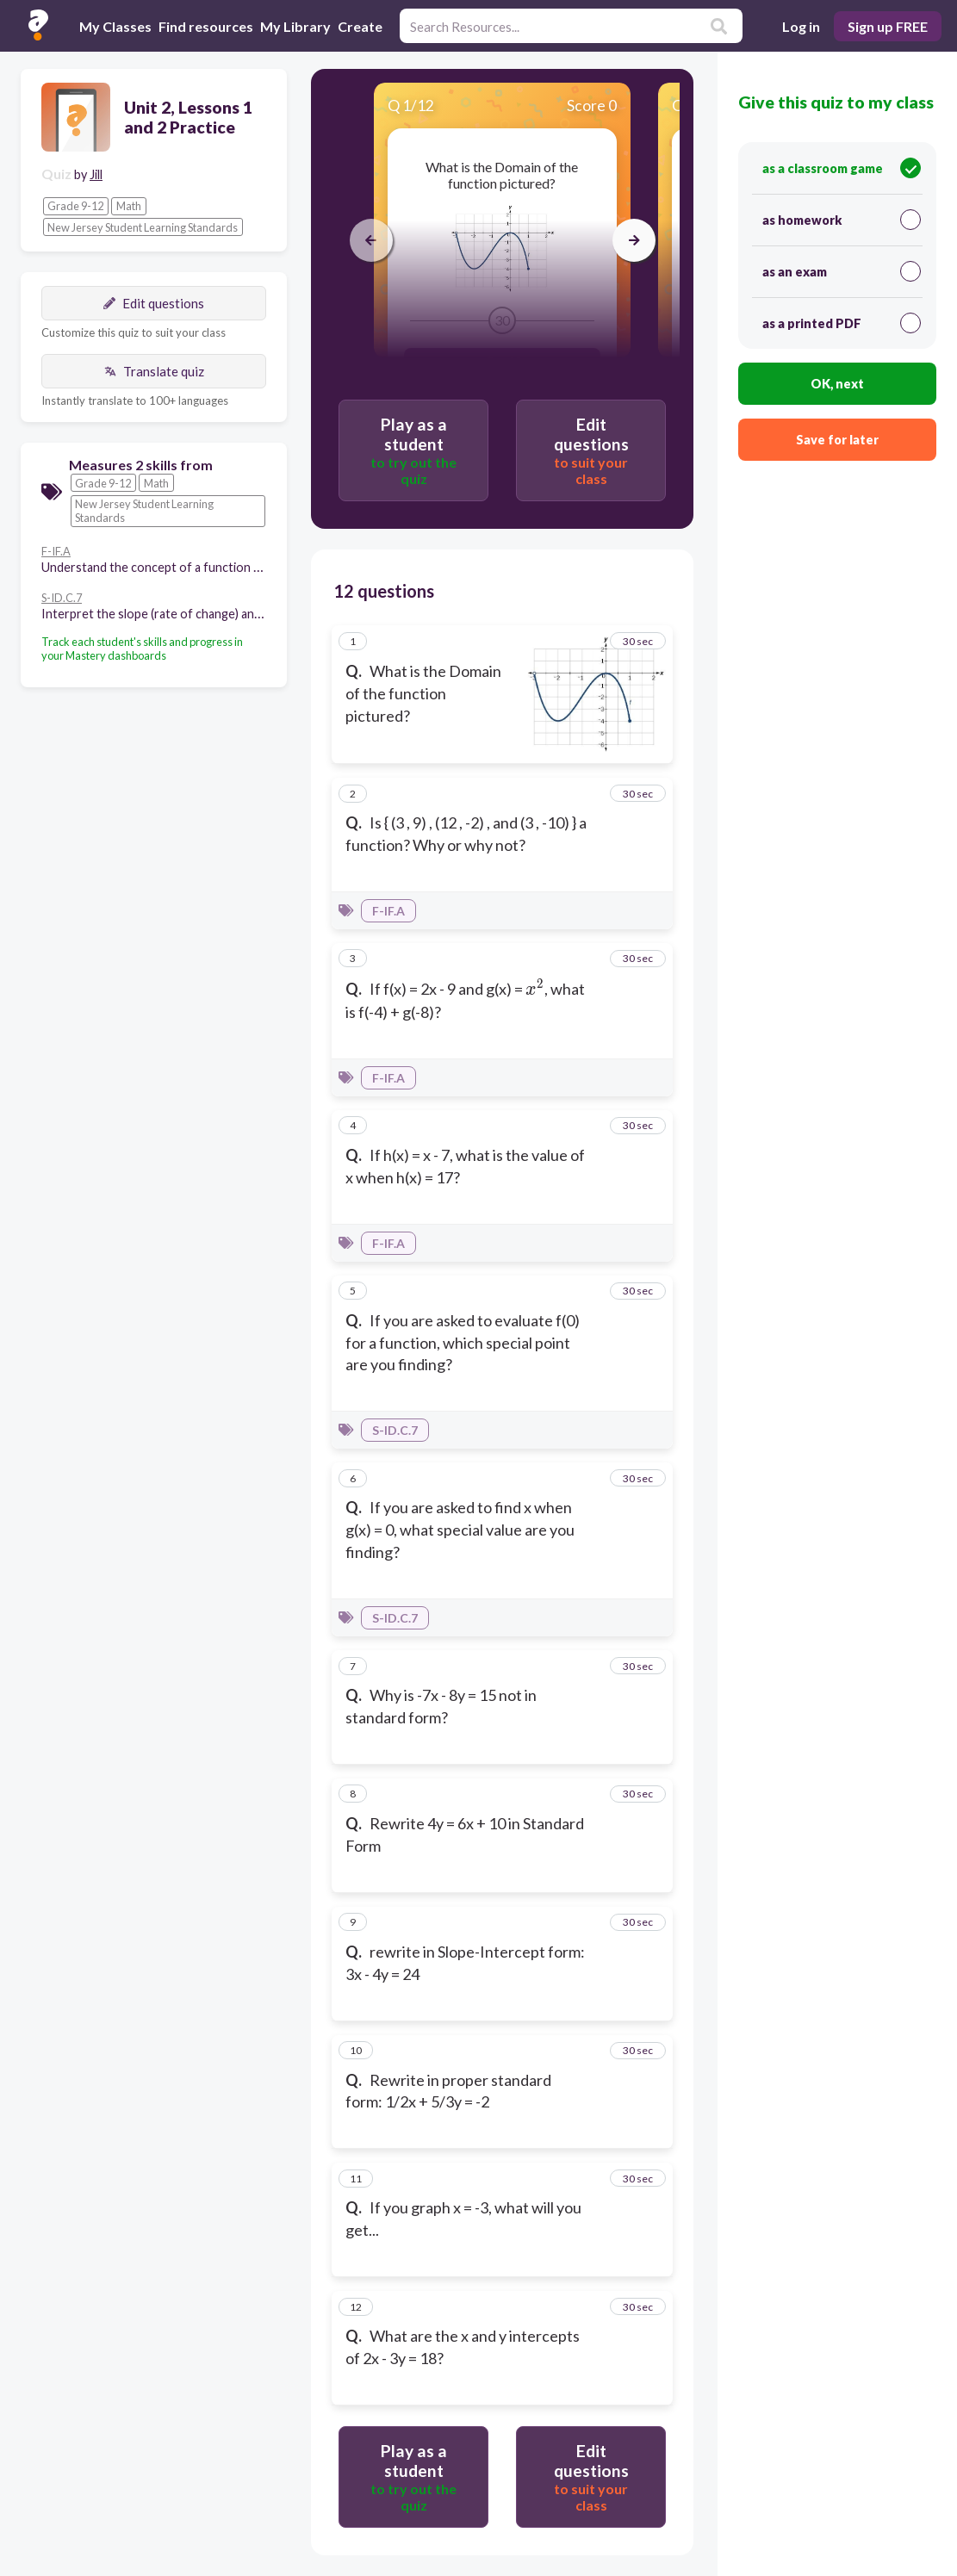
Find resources (205, 26)
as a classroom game (841, 168)
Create (360, 26)
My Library (295, 26)
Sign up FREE (888, 26)
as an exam (841, 271)
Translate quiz (154, 371)
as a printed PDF (841, 323)
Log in (801, 26)
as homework (841, 219)
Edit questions (153, 303)
